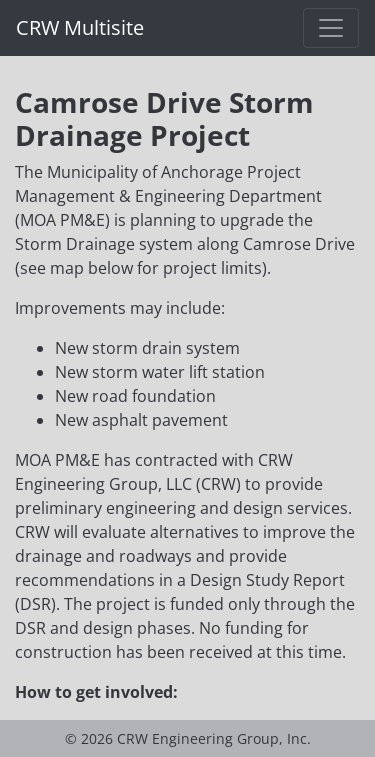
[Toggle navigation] (331, 28)
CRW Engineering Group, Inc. (214, 738)
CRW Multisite (80, 27)
